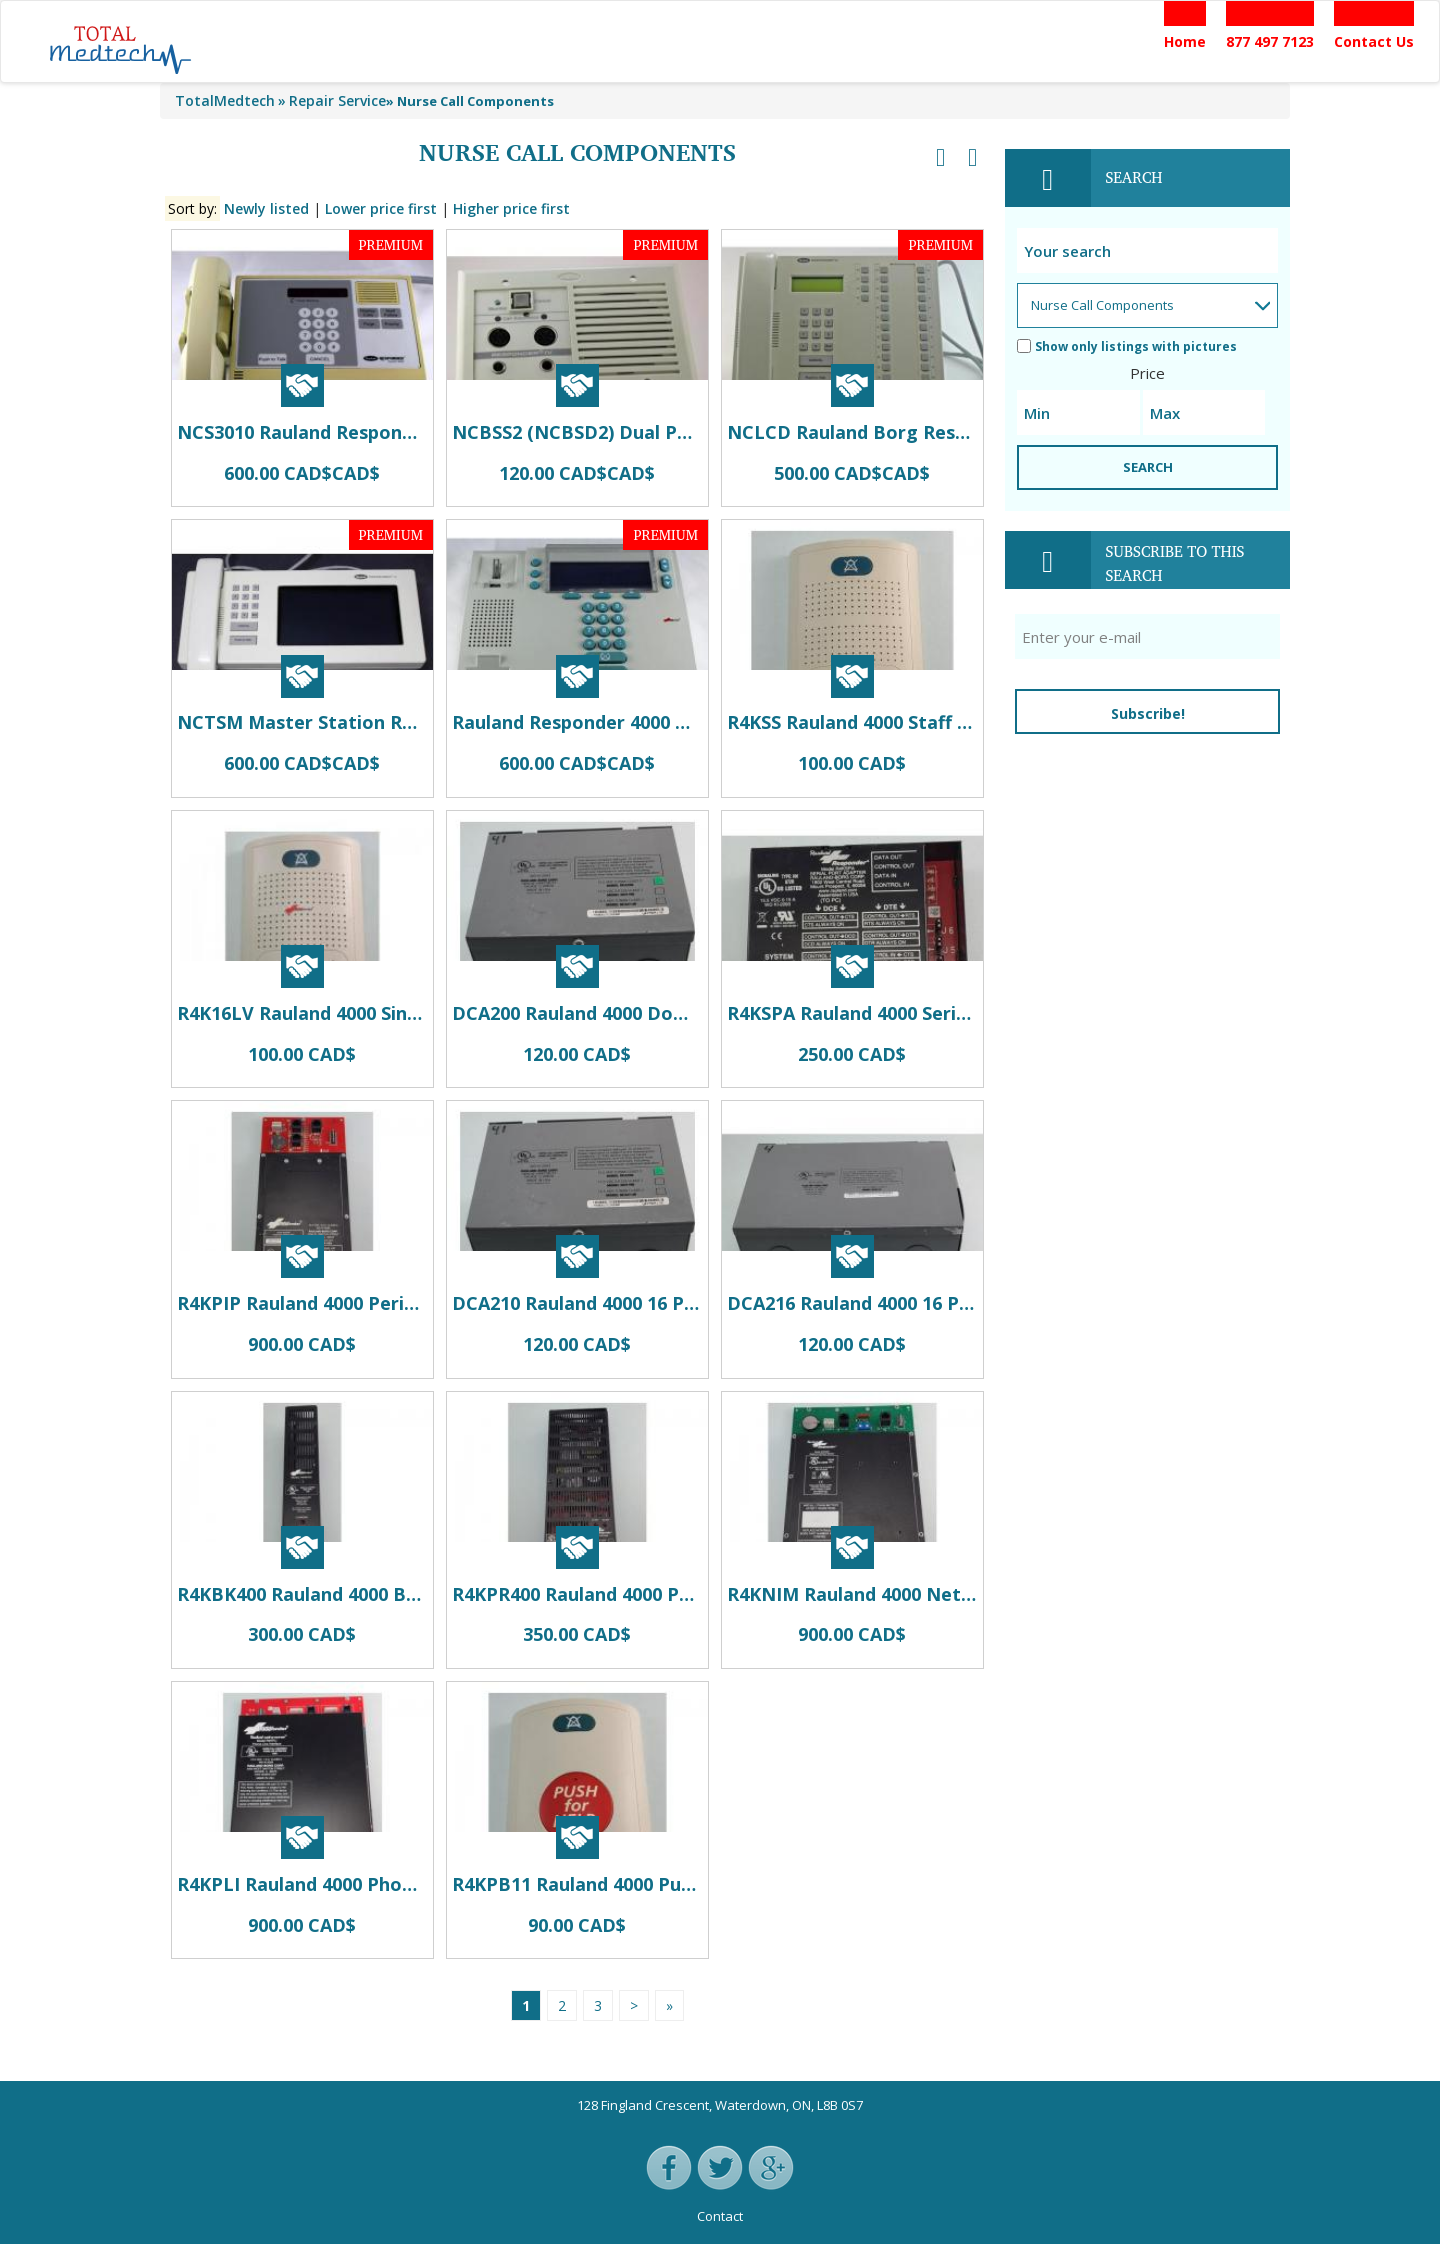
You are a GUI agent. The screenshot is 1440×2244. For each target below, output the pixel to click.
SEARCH (1148, 467)
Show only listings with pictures (1127, 346)
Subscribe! (1148, 713)
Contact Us (1374, 41)
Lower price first (381, 208)
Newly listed (266, 208)
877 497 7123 (1270, 41)
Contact (720, 2216)
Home (1185, 41)
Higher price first (511, 208)
